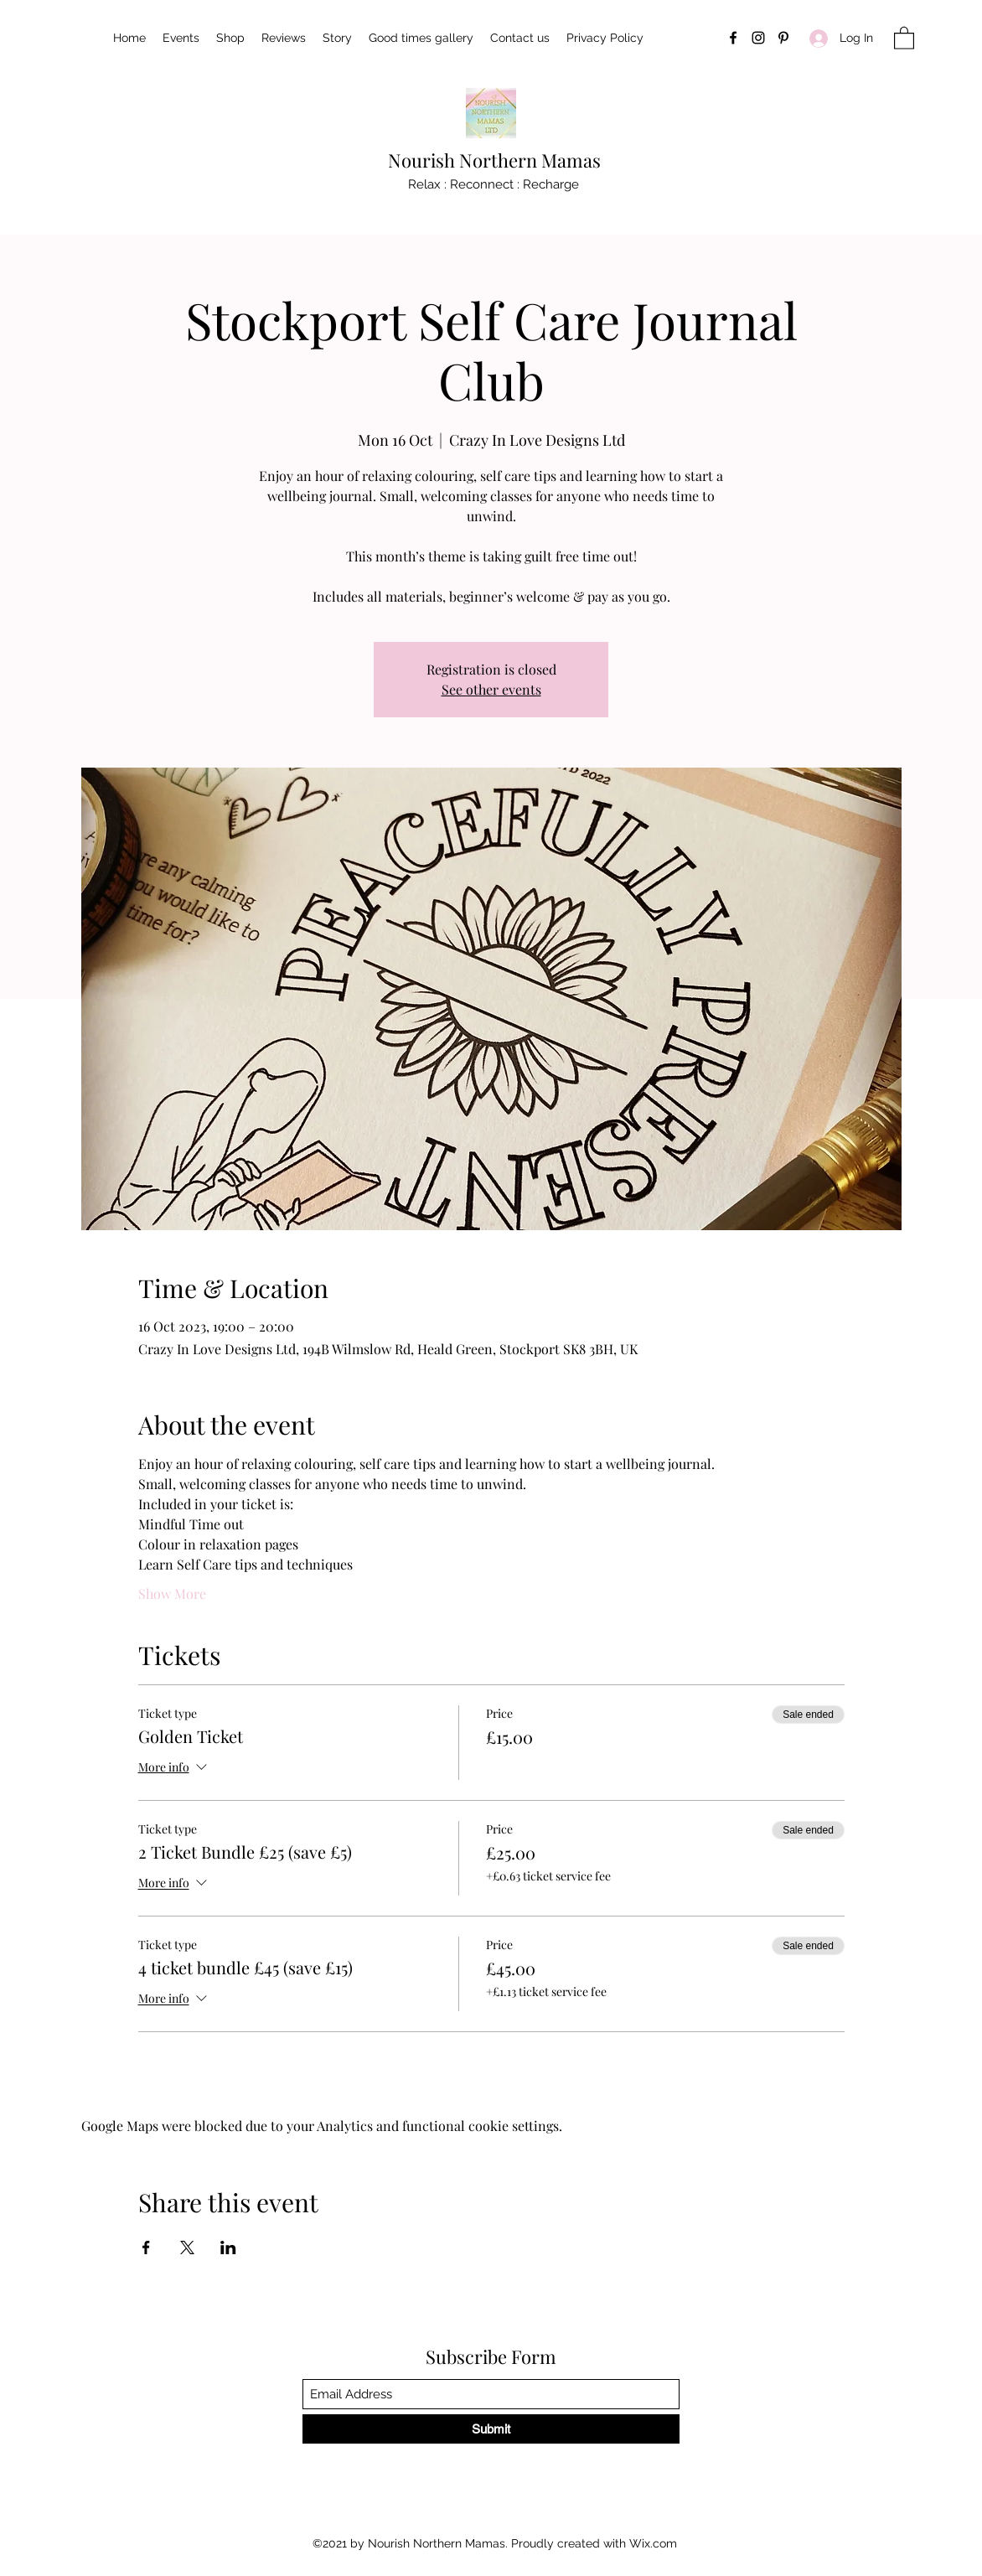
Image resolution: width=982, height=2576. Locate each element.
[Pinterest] (783, 37)
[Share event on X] (187, 2247)
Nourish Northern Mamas (494, 160)
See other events (491, 689)
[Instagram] (758, 37)
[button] (904, 37)
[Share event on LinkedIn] (228, 2247)
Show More (172, 1593)
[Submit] (491, 2429)
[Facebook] (733, 37)
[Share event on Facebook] (146, 2247)
